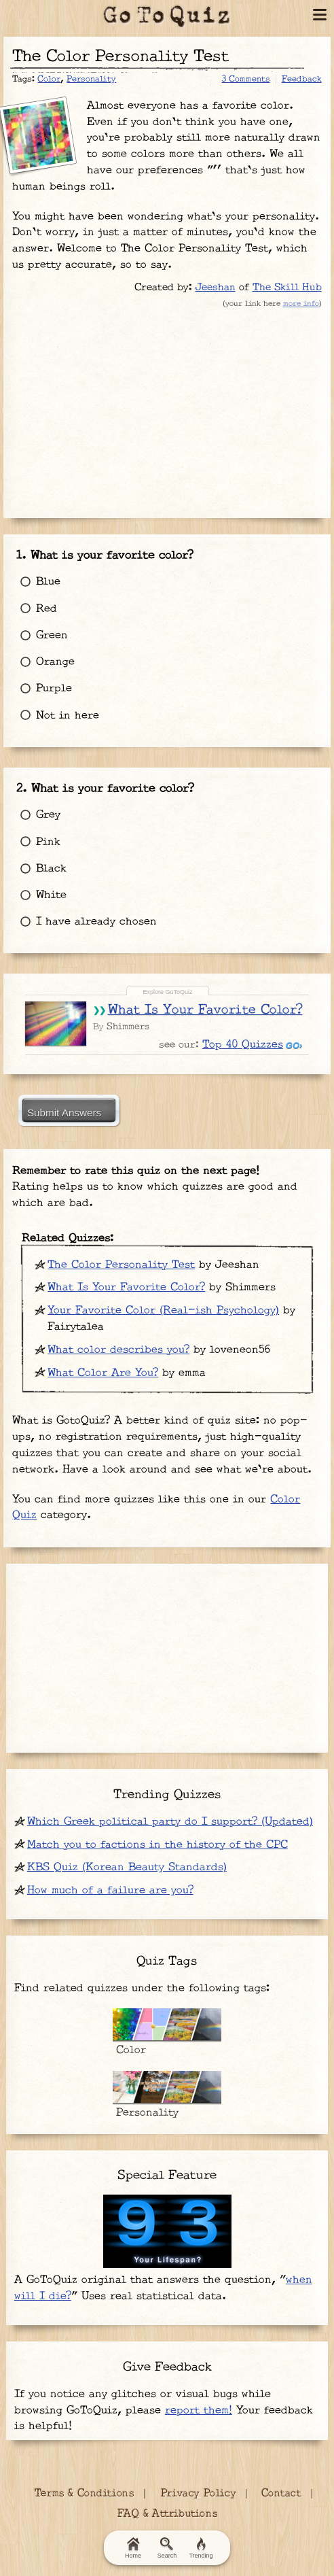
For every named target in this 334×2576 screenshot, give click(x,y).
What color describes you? (118, 1350)
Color (48, 79)
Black (41, 868)
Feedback (302, 79)
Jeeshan (216, 287)
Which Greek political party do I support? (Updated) (170, 1821)
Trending (200, 2548)
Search (167, 2548)
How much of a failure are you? (110, 1890)
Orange (45, 662)
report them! (198, 2410)
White (41, 895)
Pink (38, 842)
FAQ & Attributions (167, 2514)
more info (301, 303)
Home (133, 2548)
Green (41, 635)
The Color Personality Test (121, 1265)
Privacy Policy (197, 2493)
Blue (38, 581)
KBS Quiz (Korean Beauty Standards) (127, 1867)
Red (36, 609)
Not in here (57, 715)
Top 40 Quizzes (242, 1044)
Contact (281, 2493)
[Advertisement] (167, 410)
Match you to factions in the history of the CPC (157, 1845)
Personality (91, 79)
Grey (38, 815)
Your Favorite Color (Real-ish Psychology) (163, 1310)
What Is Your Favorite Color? (205, 1010)
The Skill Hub (287, 287)
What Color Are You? (103, 1373)
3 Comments (246, 79)
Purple (43, 688)
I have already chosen (86, 921)
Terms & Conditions (83, 2493)
